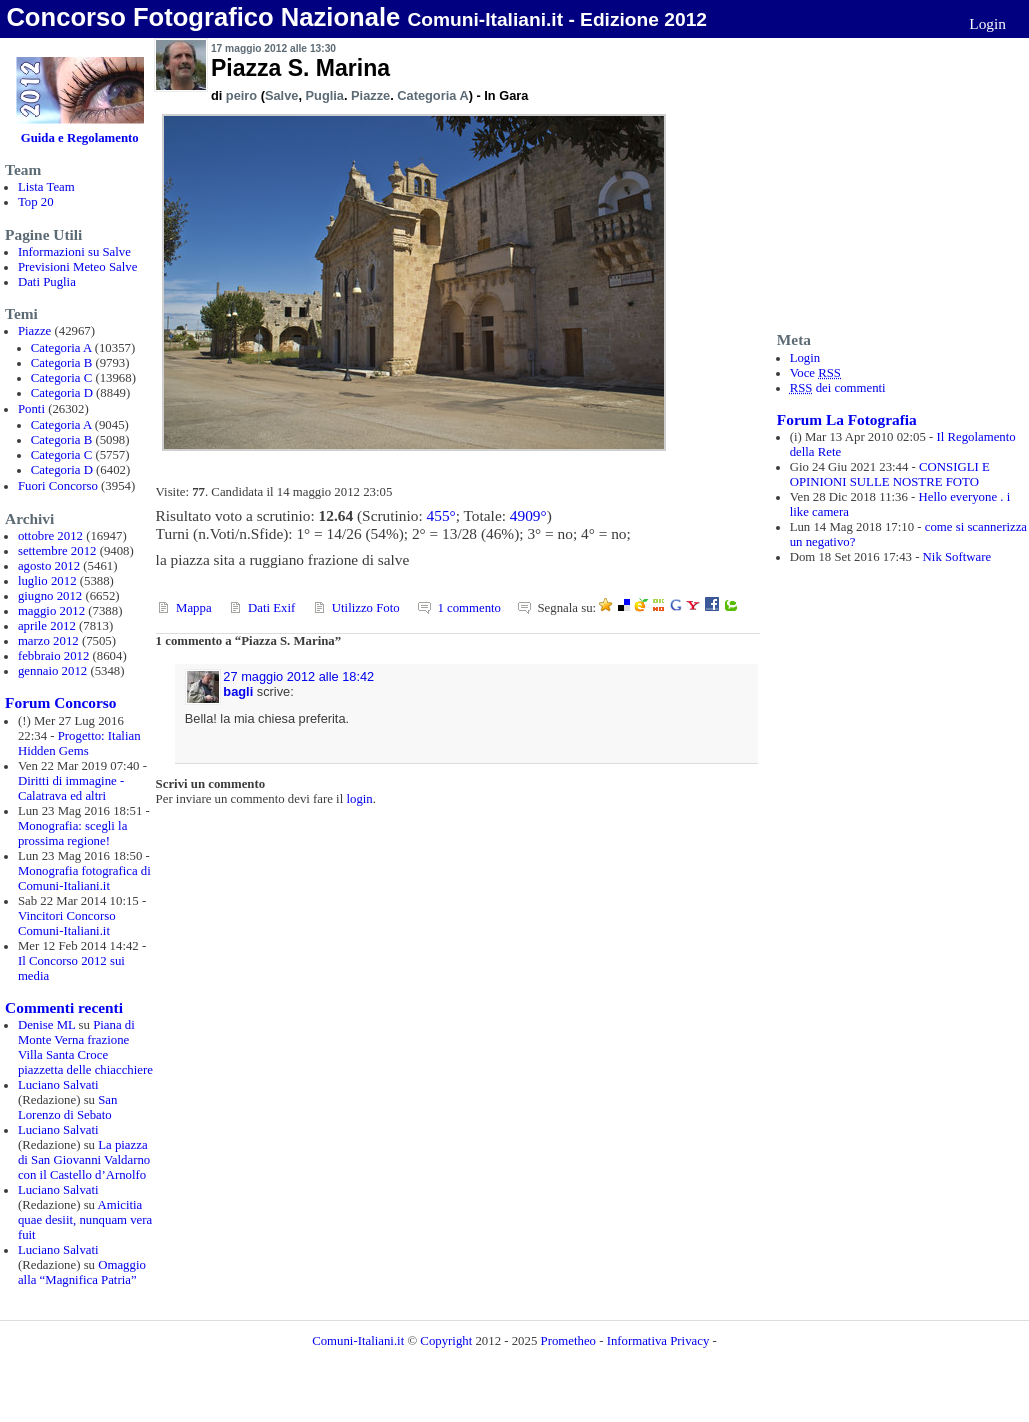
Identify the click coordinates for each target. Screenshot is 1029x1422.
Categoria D (62, 393)
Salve (281, 95)
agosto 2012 (49, 566)
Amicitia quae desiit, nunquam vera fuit (85, 1220)
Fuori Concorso (58, 486)
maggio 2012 (51, 611)
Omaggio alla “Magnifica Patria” (82, 1272)
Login (987, 23)
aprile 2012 (47, 626)
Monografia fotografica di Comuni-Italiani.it (84, 878)
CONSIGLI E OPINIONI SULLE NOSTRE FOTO (890, 474)
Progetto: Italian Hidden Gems (79, 743)
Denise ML (46, 1025)
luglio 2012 (47, 581)
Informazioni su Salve (74, 252)
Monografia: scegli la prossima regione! (72, 833)
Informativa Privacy (658, 1341)
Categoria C (61, 378)
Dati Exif (271, 608)
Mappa (194, 608)
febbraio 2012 (53, 656)
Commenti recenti (64, 1007)
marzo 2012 (48, 641)
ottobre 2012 (50, 536)
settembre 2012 (57, 551)
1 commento (469, 608)
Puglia (325, 95)
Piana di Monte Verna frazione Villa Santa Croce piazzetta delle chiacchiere (85, 1047)
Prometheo (568, 1341)
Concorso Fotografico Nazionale (203, 17)
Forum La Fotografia (847, 419)
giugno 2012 (50, 596)
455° (441, 515)
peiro (241, 95)
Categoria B (61, 363)
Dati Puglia (47, 282)
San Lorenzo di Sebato (68, 1107)
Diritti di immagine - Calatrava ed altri (71, 788)
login (359, 799)
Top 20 (36, 202)
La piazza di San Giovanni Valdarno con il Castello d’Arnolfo (84, 1160)
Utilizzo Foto (366, 608)
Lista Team (46, 187)
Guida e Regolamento (80, 138)
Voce (815, 373)
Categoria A (61, 348)
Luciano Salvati (58, 1085)
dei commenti (838, 388)
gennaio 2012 (52, 671)
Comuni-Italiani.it (358, 1341)
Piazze (34, 331)
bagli (238, 691)
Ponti (31, 409)
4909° (528, 515)
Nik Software (957, 557)
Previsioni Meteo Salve (77, 267)
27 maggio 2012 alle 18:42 (298, 676)
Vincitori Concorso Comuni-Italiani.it (67, 923)
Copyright (447, 1341)
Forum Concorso (60, 702)
